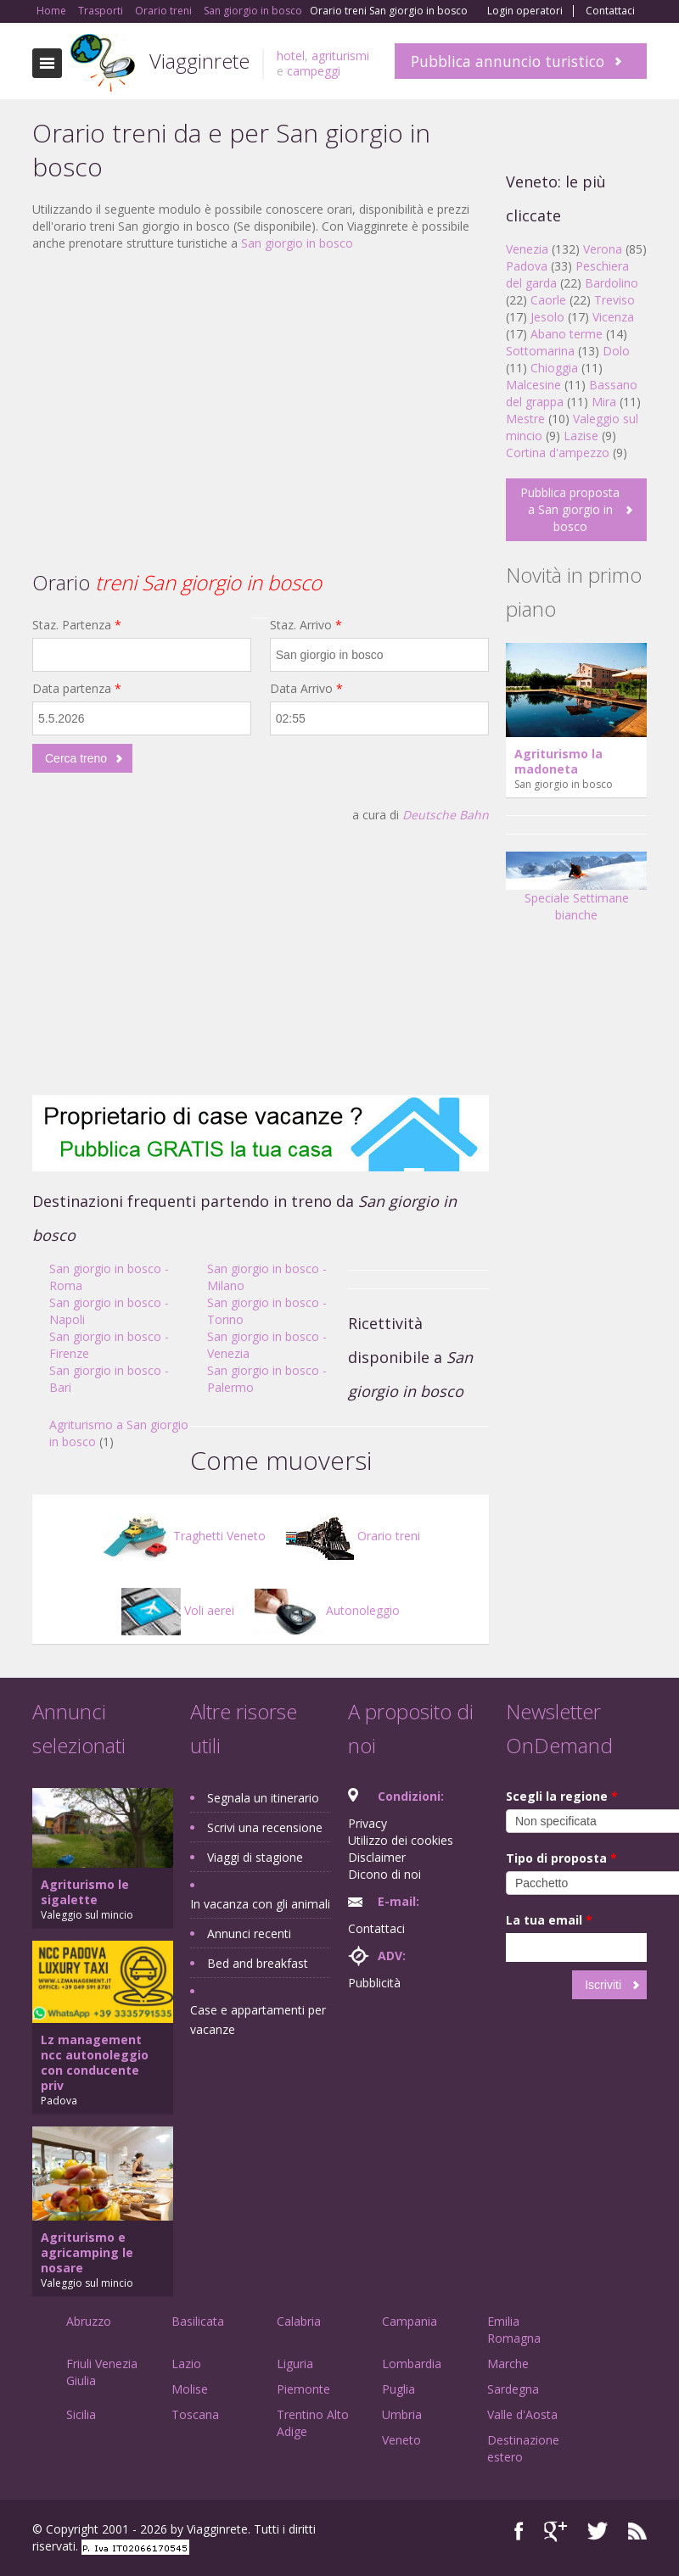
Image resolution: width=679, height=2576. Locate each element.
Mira (604, 402)
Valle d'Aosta (522, 2414)
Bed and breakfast (257, 1963)
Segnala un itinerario (263, 1798)
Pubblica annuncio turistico (507, 61)
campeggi (313, 71)
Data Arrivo (306, 688)
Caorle (548, 300)
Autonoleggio (327, 1610)
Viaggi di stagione (255, 1857)
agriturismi (340, 55)
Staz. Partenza (76, 625)
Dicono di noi (384, 1874)
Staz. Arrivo (306, 625)
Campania (409, 2321)
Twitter (597, 2531)
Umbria (402, 2414)
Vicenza (613, 317)
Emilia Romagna (514, 2329)
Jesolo (547, 317)
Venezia (527, 249)
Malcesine (533, 385)
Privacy (367, 1823)
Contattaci (610, 11)
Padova (526, 266)
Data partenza (76, 688)
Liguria (295, 2363)
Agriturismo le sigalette (85, 1892)
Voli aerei (177, 1610)
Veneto (401, 2440)
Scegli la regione (562, 1796)
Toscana (195, 2414)
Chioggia (554, 368)
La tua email (549, 1920)
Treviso (614, 300)
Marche (508, 2363)
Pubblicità (374, 1983)
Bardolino (611, 283)
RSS (637, 2531)
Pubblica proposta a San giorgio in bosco (570, 509)
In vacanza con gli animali (260, 1904)
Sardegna (513, 2389)
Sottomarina (540, 351)
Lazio (186, 2363)
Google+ (555, 2531)
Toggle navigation (47, 63)
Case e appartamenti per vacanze (258, 2019)
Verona (602, 249)
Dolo (616, 351)
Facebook (519, 2531)
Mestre (525, 419)
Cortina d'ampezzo (557, 452)
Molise (189, 2389)
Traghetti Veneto (184, 1536)
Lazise (581, 435)
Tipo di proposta (561, 1858)
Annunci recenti (249, 1933)
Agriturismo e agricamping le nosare (87, 2252)
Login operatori (525, 11)
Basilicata (197, 2321)
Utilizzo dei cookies (400, 1840)
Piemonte (303, 2389)
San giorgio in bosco (297, 243)
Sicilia (81, 2414)
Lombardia (411, 2363)
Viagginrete (199, 61)
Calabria (299, 2321)
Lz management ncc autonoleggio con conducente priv (95, 2062)
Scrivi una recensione (265, 1827)
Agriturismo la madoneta (558, 761)
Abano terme (566, 334)
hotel (291, 55)
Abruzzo (88, 2321)
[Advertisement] (260, 387)
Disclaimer (377, 1857)
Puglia (398, 2389)
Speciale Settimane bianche (576, 892)
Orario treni (353, 1536)
